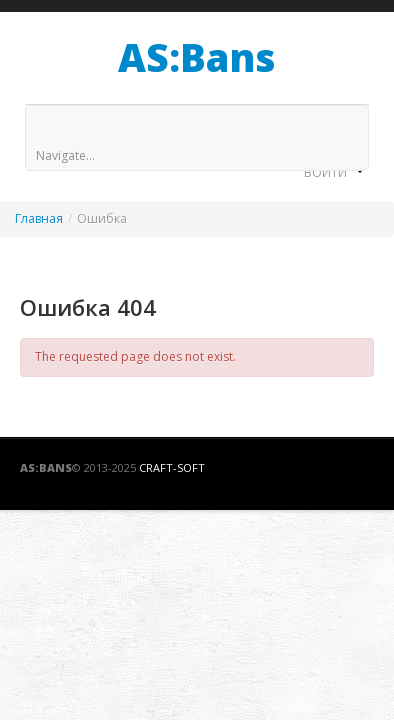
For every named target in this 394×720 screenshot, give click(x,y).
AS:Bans (197, 57)
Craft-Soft (172, 467)
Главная (39, 218)
